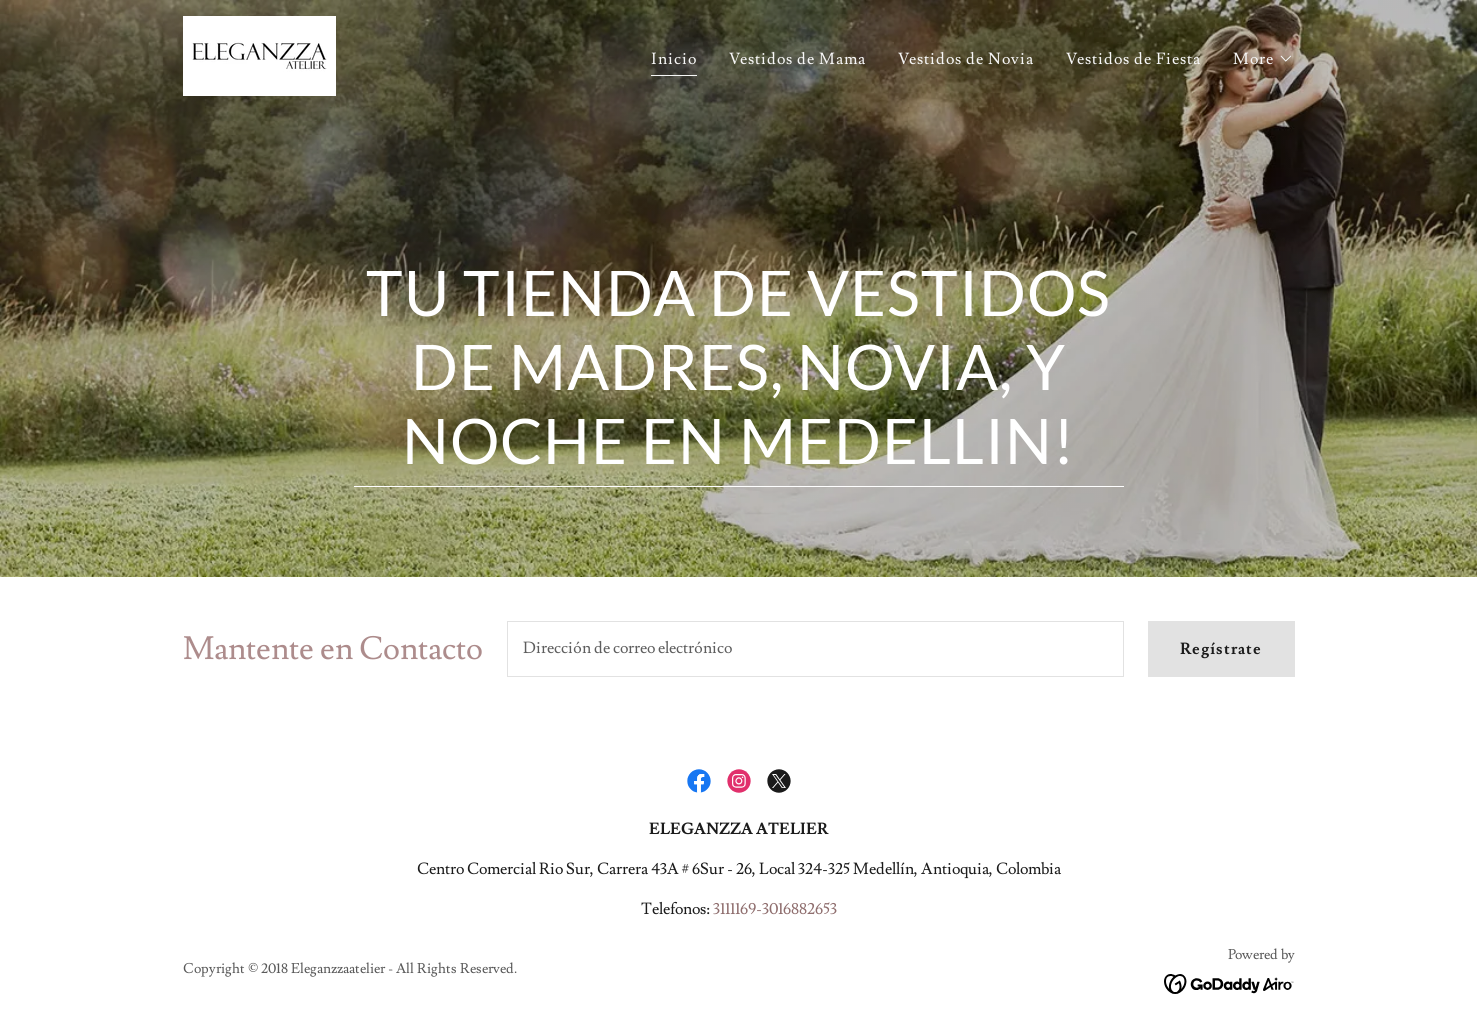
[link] (259, 52)
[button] (1263, 59)
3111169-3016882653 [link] (775, 909)
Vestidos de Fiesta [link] (1133, 59)
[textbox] (816, 649)
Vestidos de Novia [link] (966, 59)
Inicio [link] (674, 59)
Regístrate (1221, 649)
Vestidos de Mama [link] (797, 59)
